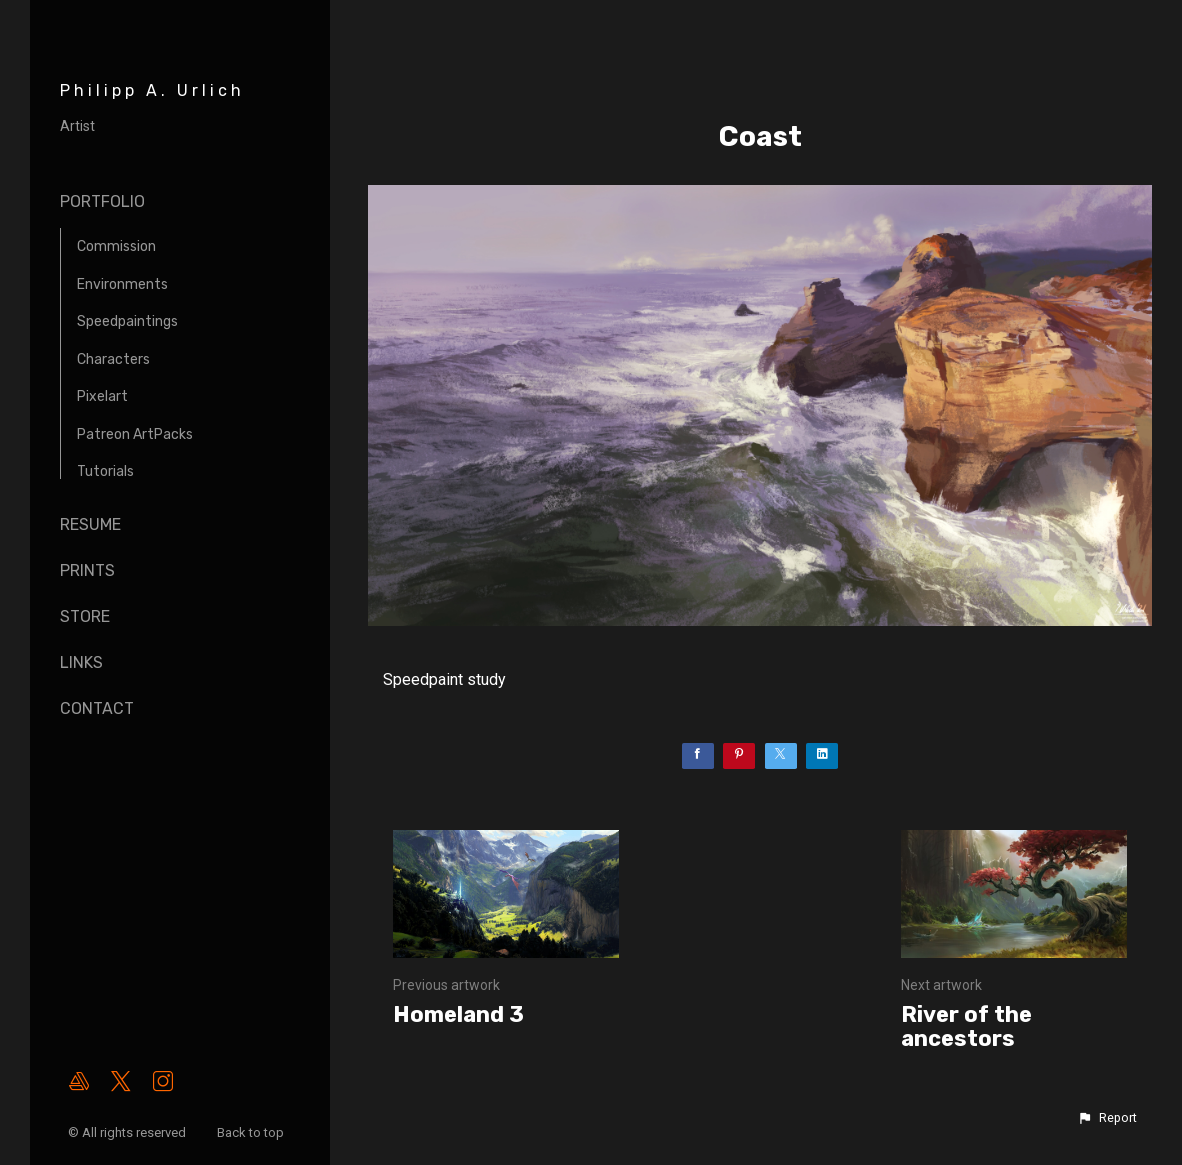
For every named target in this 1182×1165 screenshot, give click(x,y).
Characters (113, 359)
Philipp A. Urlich (152, 90)
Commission (116, 246)
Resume (90, 524)
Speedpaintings (127, 321)
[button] (1107, 1118)
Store (85, 616)
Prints (87, 570)
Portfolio (102, 201)
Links (81, 662)
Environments (122, 284)
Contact (97, 708)
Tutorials (105, 471)
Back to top (252, 1132)
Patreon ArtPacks (135, 434)
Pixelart (102, 396)
